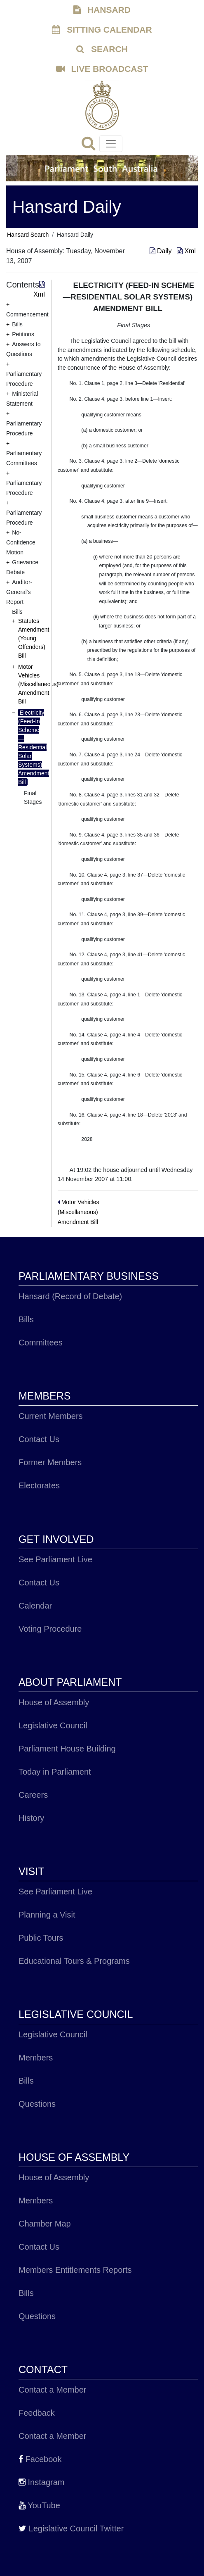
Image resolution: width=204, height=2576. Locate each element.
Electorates (39, 1485)
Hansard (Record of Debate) (70, 1296)
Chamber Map (45, 2223)
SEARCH (102, 49)
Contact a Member (53, 2389)
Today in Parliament (55, 1771)
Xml (186, 250)
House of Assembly (54, 1702)
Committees (41, 1342)
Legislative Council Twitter (71, 2528)
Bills (26, 1319)
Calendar (35, 1605)
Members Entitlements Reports (75, 2269)
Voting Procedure (50, 1628)
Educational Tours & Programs (74, 1960)
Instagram (41, 2482)
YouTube (39, 2505)
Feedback (37, 2412)
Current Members (51, 1416)
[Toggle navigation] (110, 143)
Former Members (50, 1462)
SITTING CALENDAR (102, 29)
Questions (37, 2103)
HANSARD (102, 9)
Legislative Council (53, 1725)
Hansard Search (28, 234)
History (31, 1818)
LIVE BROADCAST (102, 69)
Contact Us (39, 1439)
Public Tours (41, 1937)
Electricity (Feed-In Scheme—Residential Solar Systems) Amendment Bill (33, 747)
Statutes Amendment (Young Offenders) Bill (33, 638)
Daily (162, 250)
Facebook (40, 2459)
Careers (33, 1794)
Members (36, 2057)
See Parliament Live (55, 1559)
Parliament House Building (67, 1748)
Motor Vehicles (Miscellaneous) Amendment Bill (38, 684)
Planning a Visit (47, 1914)
